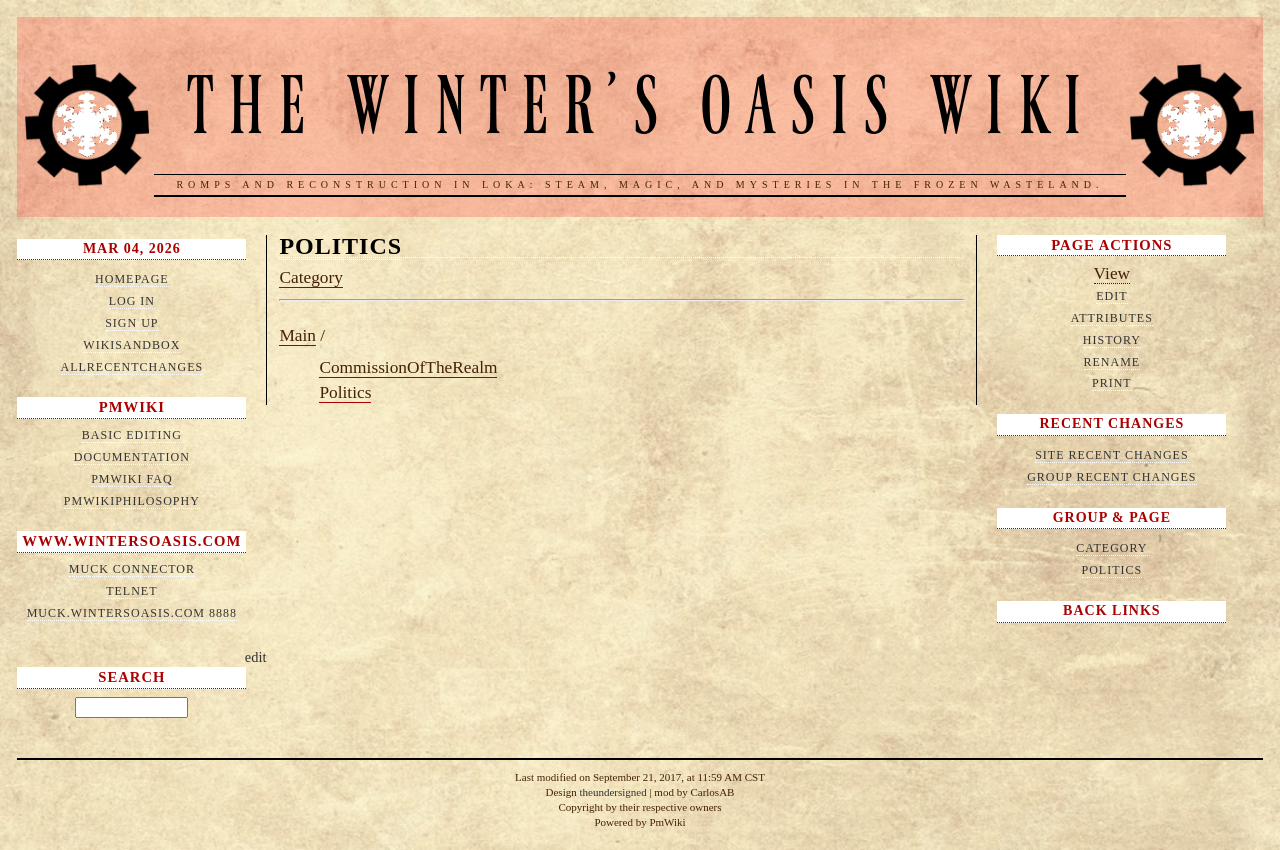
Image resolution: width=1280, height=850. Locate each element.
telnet (131, 591)
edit (256, 657)
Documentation (132, 457)
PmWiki (132, 407)
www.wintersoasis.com (131, 541)
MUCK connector (132, 569)
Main (297, 335)
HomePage (132, 279)
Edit (1111, 296)
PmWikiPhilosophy (132, 501)
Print (1112, 383)
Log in (132, 301)
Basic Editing (132, 435)
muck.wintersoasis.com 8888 (132, 613)
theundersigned (612, 792)
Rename (1112, 362)
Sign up (131, 323)
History (1112, 340)
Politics (340, 246)
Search (131, 677)
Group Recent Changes (1111, 477)
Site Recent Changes (1111, 455)
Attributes (1112, 318)
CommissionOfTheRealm (408, 367)
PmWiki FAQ (131, 479)
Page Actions (1111, 245)
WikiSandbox (131, 345)
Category (311, 277)
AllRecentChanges (132, 367)
